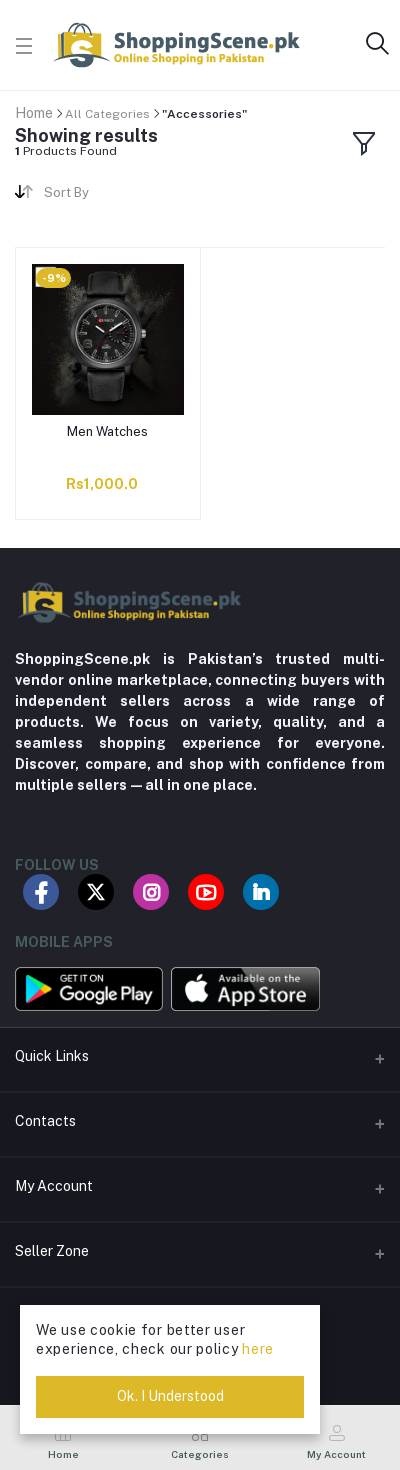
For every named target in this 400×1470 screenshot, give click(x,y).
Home (34, 113)
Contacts (45, 1121)
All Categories (107, 114)
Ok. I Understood (170, 1396)
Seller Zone (52, 1251)
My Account (54, 1186)
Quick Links (52, 1056)
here (258, 1349)
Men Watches (107, 431)
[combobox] (114, 195)
